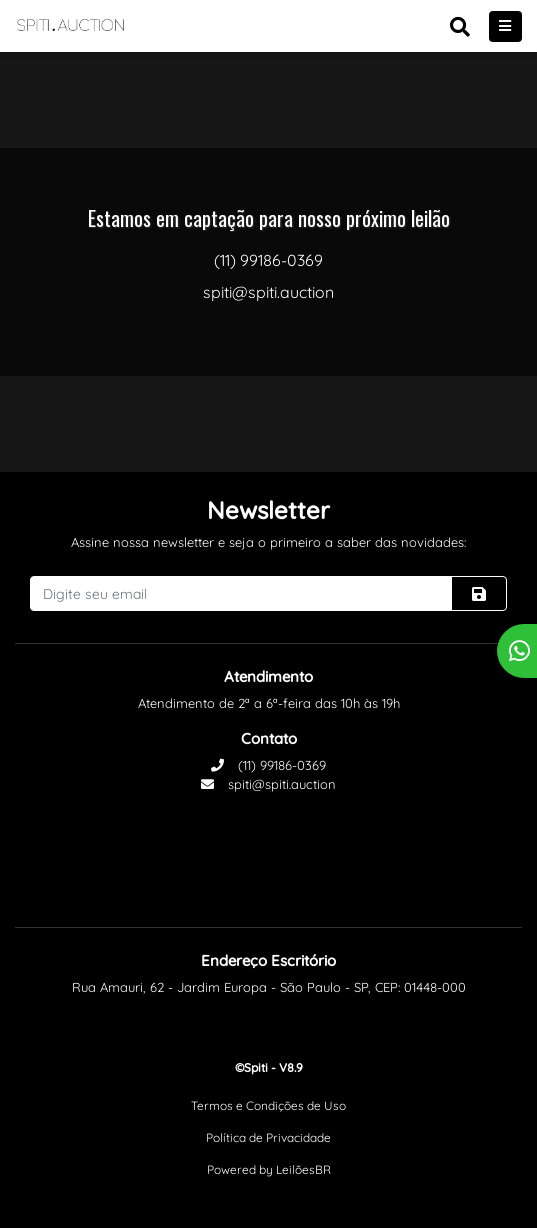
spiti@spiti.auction (268, 784)
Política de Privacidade (268, 1137)
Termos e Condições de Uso (268, 1105)
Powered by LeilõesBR (269, 1169)
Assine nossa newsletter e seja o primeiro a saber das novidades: (268, 542)
